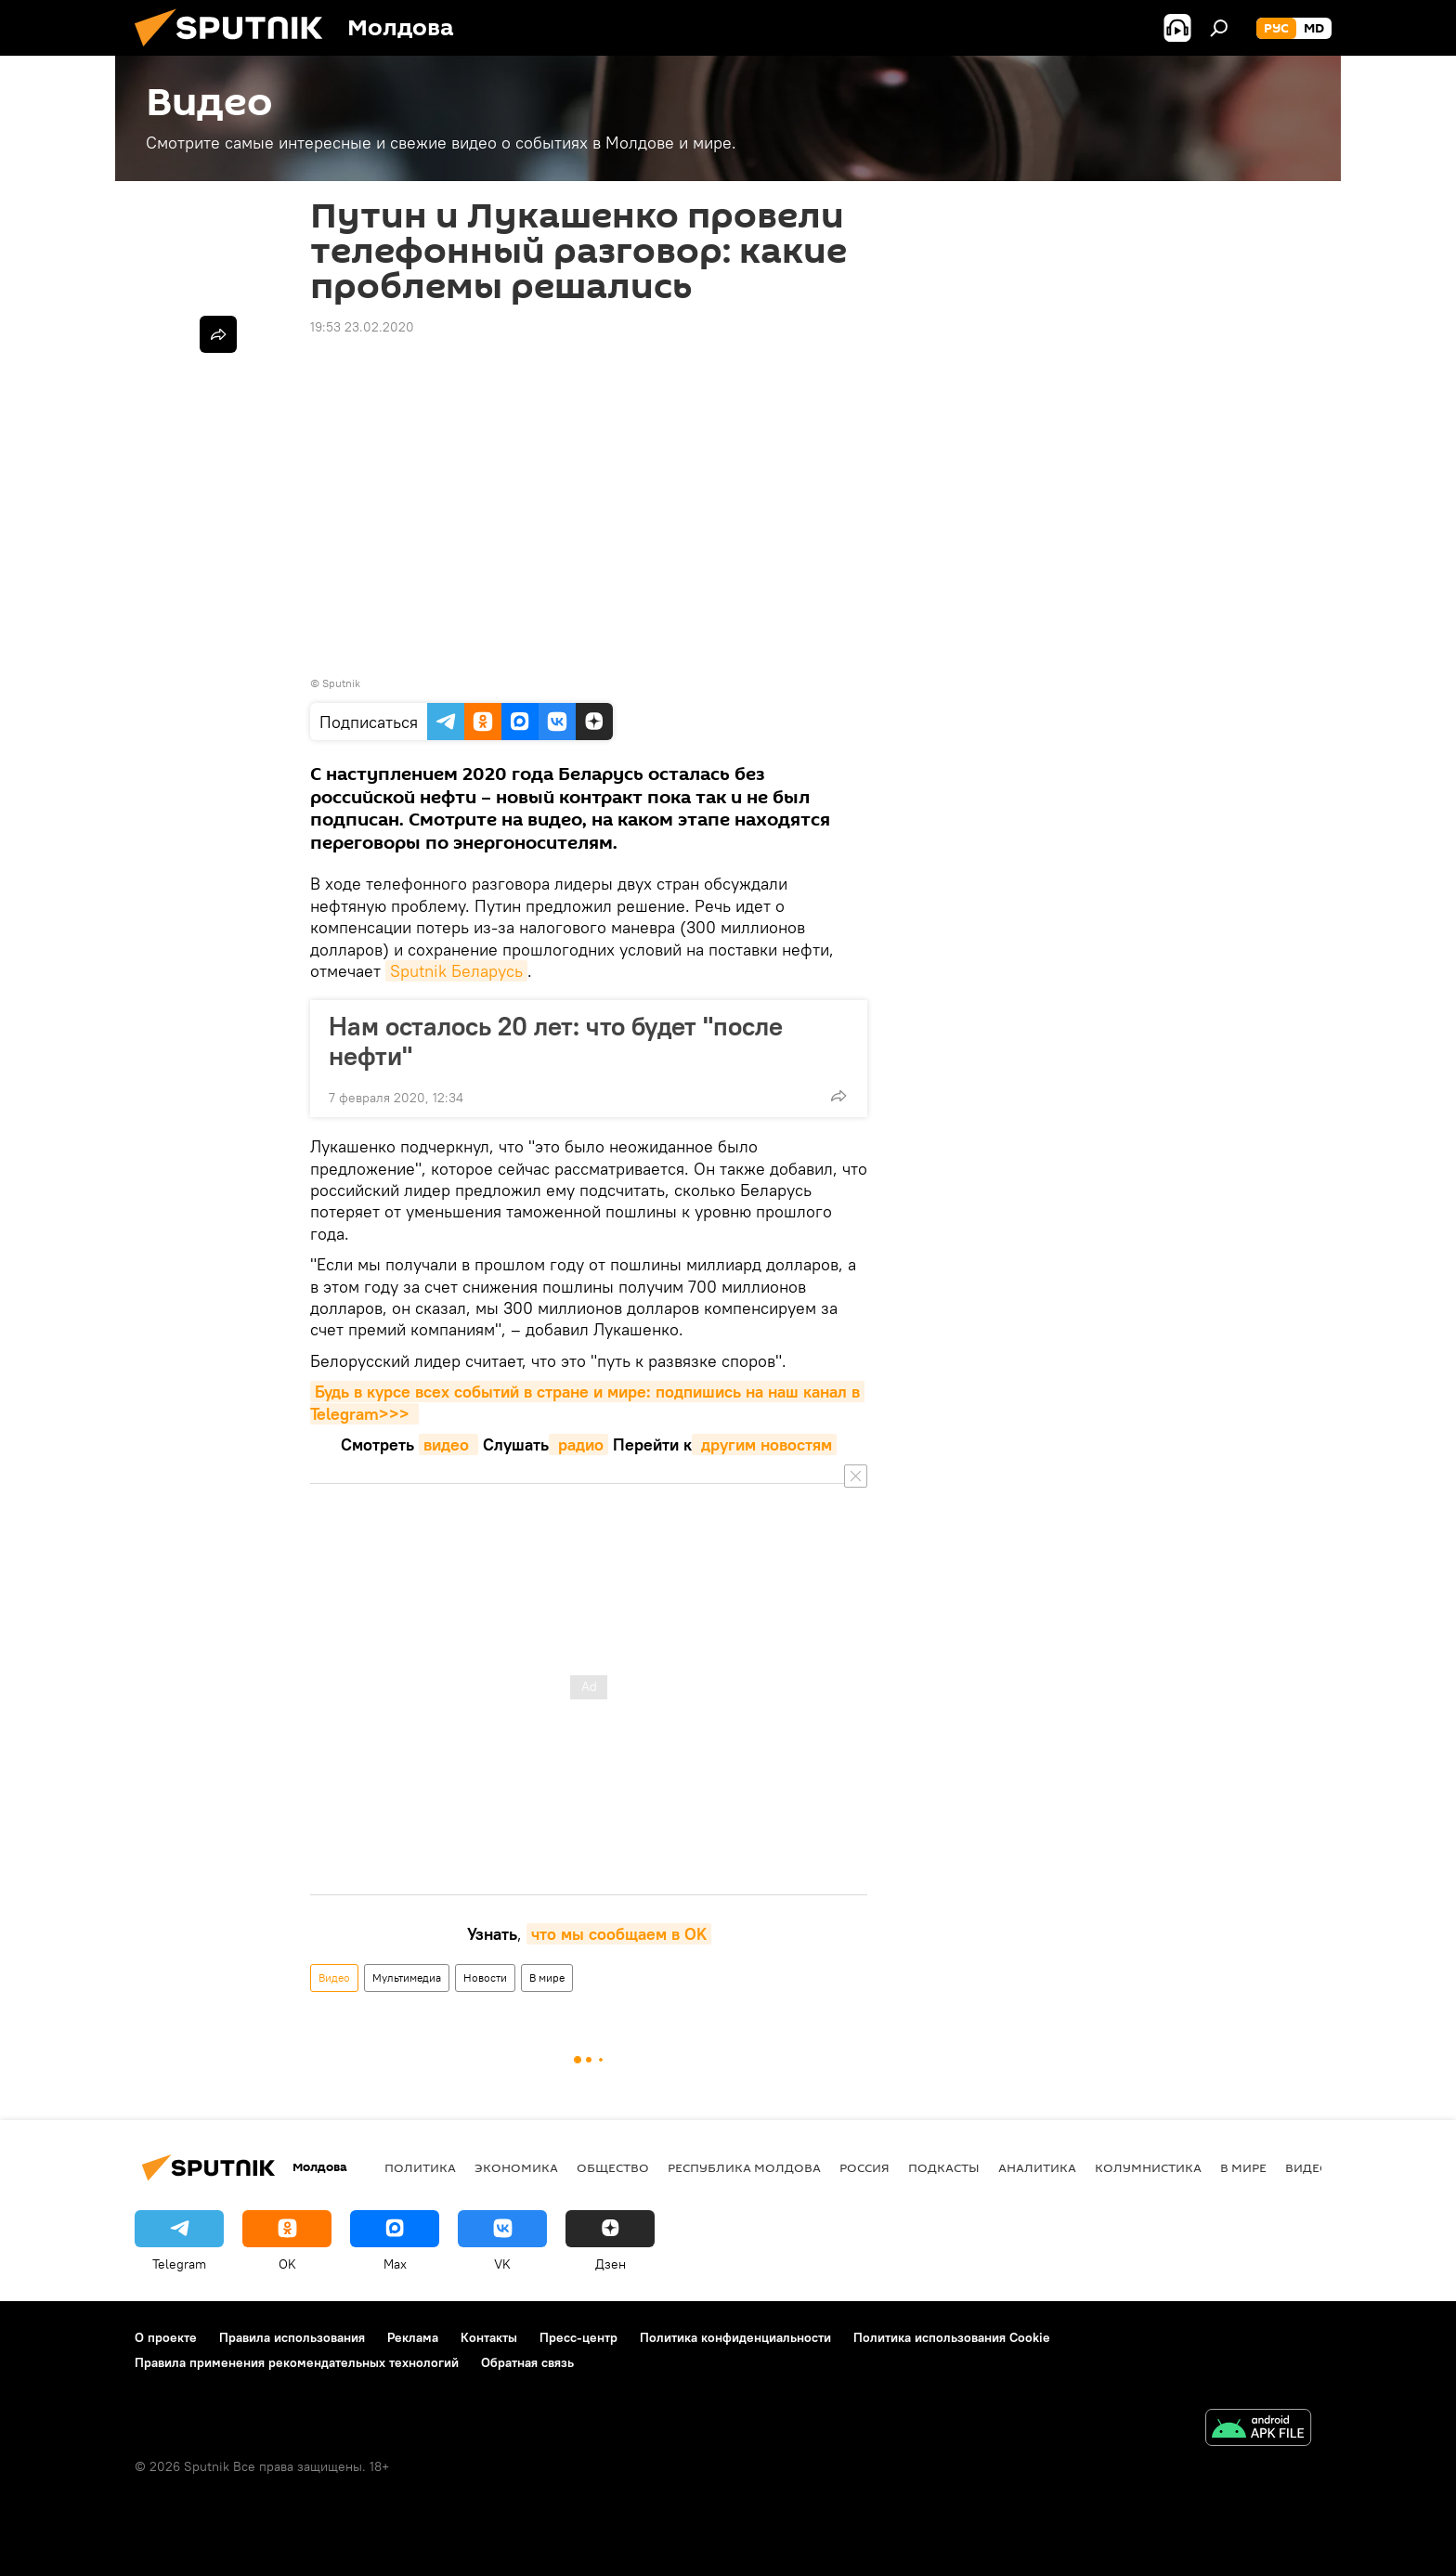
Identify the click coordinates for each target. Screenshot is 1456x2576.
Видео (334, 1977)
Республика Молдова (744, 2167)
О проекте (166, 2337)
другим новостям (764, 1444)
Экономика (516, 2167)
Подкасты (944, 2167)
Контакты (489, 2337)
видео (448, 1444)
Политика (420, 2167)
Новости (485, 1977)
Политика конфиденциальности (735, 2337)
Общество (613, 2167)
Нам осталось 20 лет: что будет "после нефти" (556, 1041)
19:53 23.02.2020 (362, 327)
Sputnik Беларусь (456, 971)
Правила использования (292, 2337)
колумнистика (1148, 2167)
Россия (864, 2167)
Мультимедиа (406, 1977)
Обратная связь (527, 2362)
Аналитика (1037, 2167)
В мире (547, 1977)
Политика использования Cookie (951, 2337)
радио (578, 1444)
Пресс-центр (579, 2337)
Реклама (412, 2337)
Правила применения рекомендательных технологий (297, 2362)
